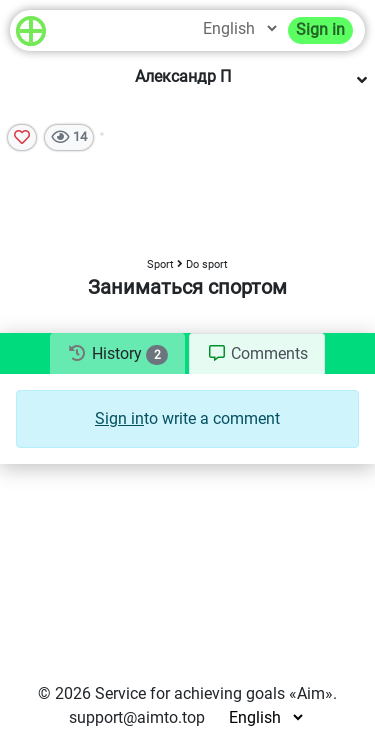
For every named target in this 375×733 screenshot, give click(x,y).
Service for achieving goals (190, 693)
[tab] (117, 354)
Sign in (320, 29)
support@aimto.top (137, 717)
